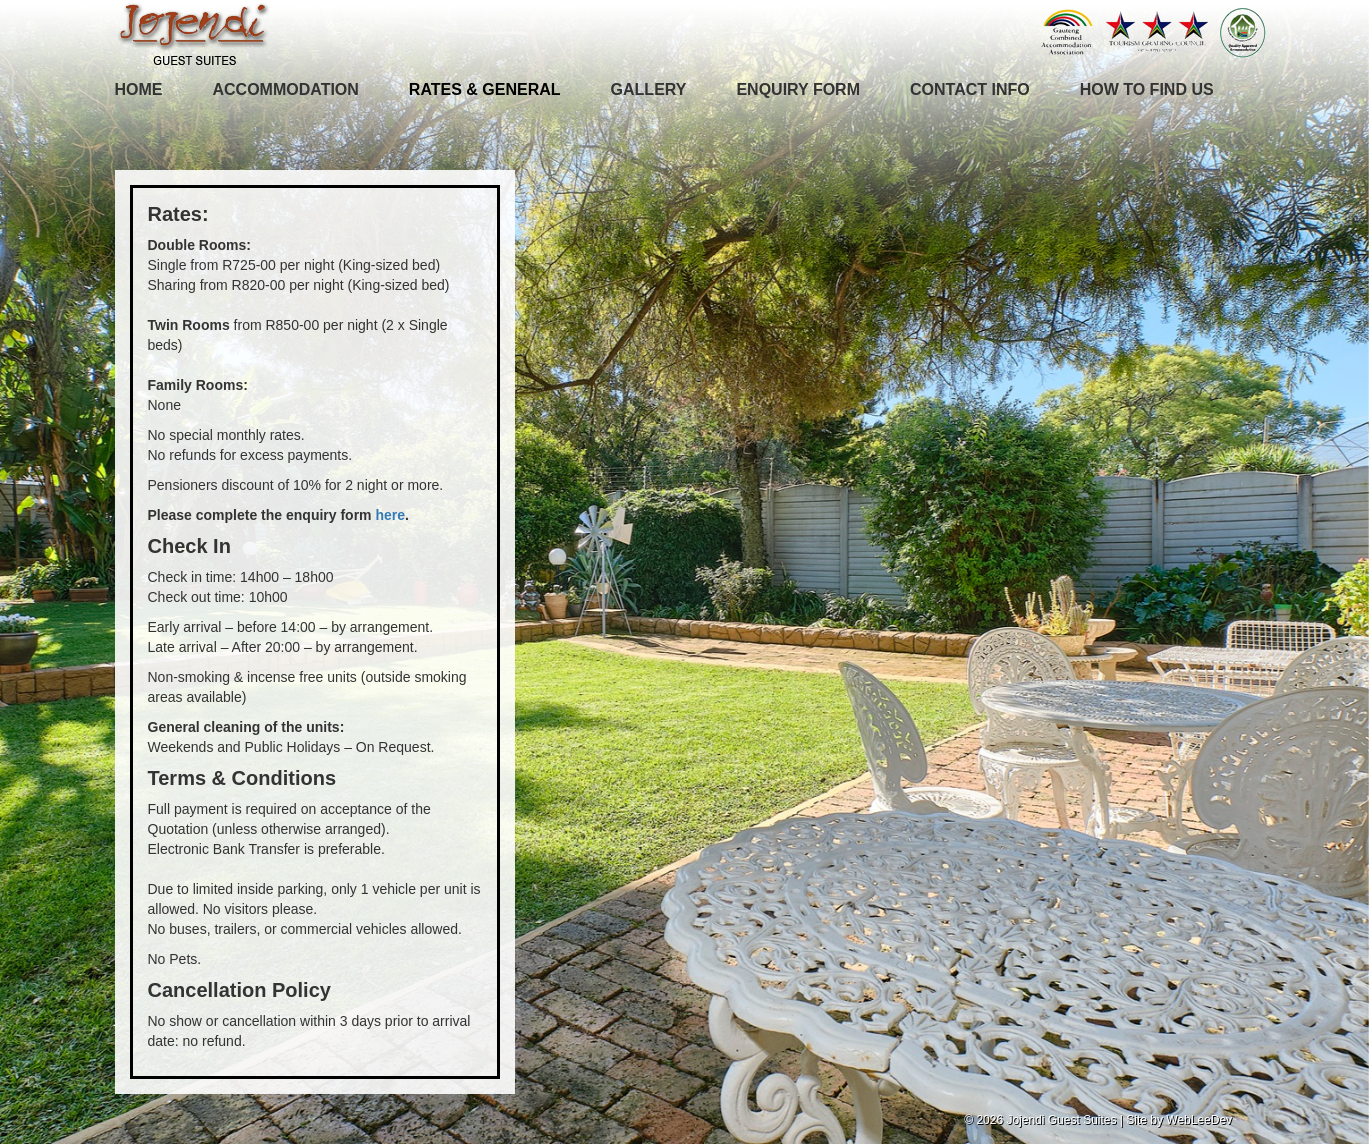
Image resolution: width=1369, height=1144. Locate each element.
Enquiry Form (798, 89)
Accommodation (286, 89)
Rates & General (485, 89)
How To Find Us (1147, 89)
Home (139, 89)
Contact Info (970, 89)
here (390, 515)
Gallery (649, 89)
